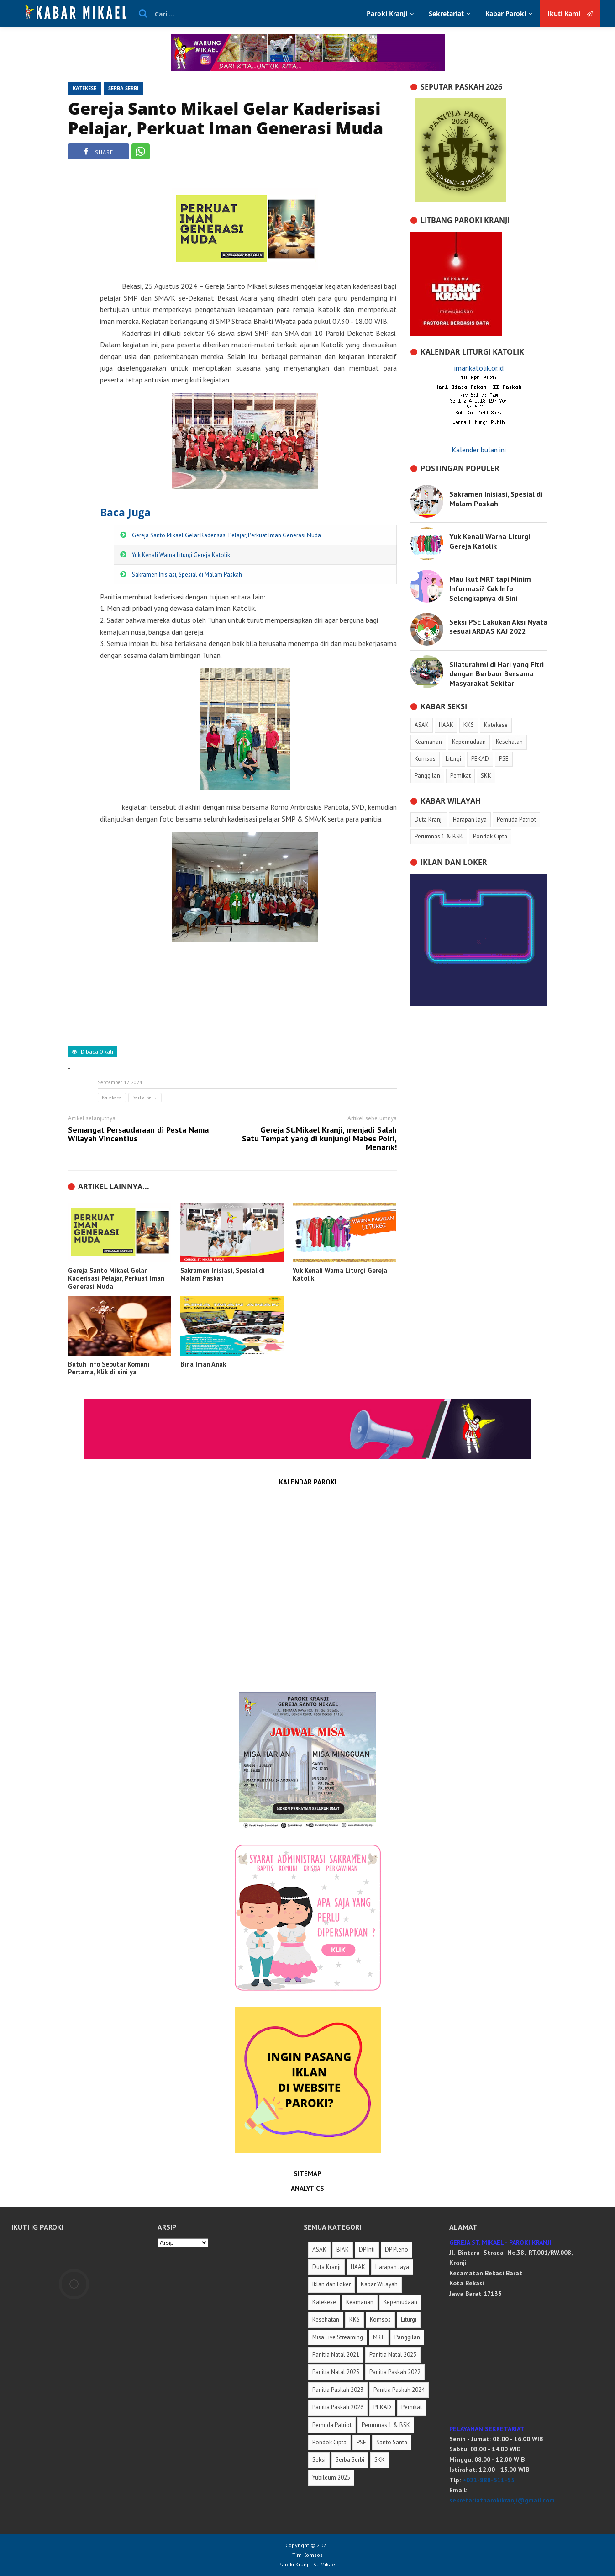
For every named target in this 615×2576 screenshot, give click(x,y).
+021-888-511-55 (489, 2480)
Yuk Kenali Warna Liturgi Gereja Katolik (181, 555)
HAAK (358, 2267)
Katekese (84, 88)
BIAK (342, 2249)
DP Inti (367, 2249)
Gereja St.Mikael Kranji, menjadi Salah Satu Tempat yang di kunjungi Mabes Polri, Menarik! (319, 1139)
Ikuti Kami (570, 14)
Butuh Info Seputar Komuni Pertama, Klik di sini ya (108, 1368)
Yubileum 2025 (331, 2477)
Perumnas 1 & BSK (386, 2425)
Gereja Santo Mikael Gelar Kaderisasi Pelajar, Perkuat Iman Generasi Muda (225, 118)
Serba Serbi (123, 88)
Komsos (380, 2319)
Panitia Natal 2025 (335, 2372)
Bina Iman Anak (203, 1364)
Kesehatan (325, 2319)
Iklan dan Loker (331, 2284)
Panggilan (407, 2337)
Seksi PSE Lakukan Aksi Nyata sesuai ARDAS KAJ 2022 (498, 626)
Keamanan (359, 2302)
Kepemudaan (400, 2302)
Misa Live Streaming (337, 2337)
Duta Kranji (326, 2267)
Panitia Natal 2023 (392, 2355)
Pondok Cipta (329, 2442)
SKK (379, 2460)
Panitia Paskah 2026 (337, 2407)
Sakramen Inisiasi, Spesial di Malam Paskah (187, 574)
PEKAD (382, 2407)
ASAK (319, 2249)
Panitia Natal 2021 (335, 2355)
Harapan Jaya (392, 2267)
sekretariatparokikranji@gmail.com (502, 2500)
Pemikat (411, 2407)
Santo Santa (391, 2442)
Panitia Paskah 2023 (337, 2390)
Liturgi (408, 2319)
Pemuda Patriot (332, 2425)
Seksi (319, 2460)
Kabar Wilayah (379, 2284)
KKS (354, 2319)
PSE (361, 2442)
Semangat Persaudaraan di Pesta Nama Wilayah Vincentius (138, 1134)
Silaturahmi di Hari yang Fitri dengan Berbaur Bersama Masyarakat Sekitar (496, 674)
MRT (378, 2337)
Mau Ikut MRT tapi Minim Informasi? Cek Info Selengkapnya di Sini (490, 588)
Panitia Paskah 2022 (395, 2372)
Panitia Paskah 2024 (399, 2390)
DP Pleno (396, 2249)
